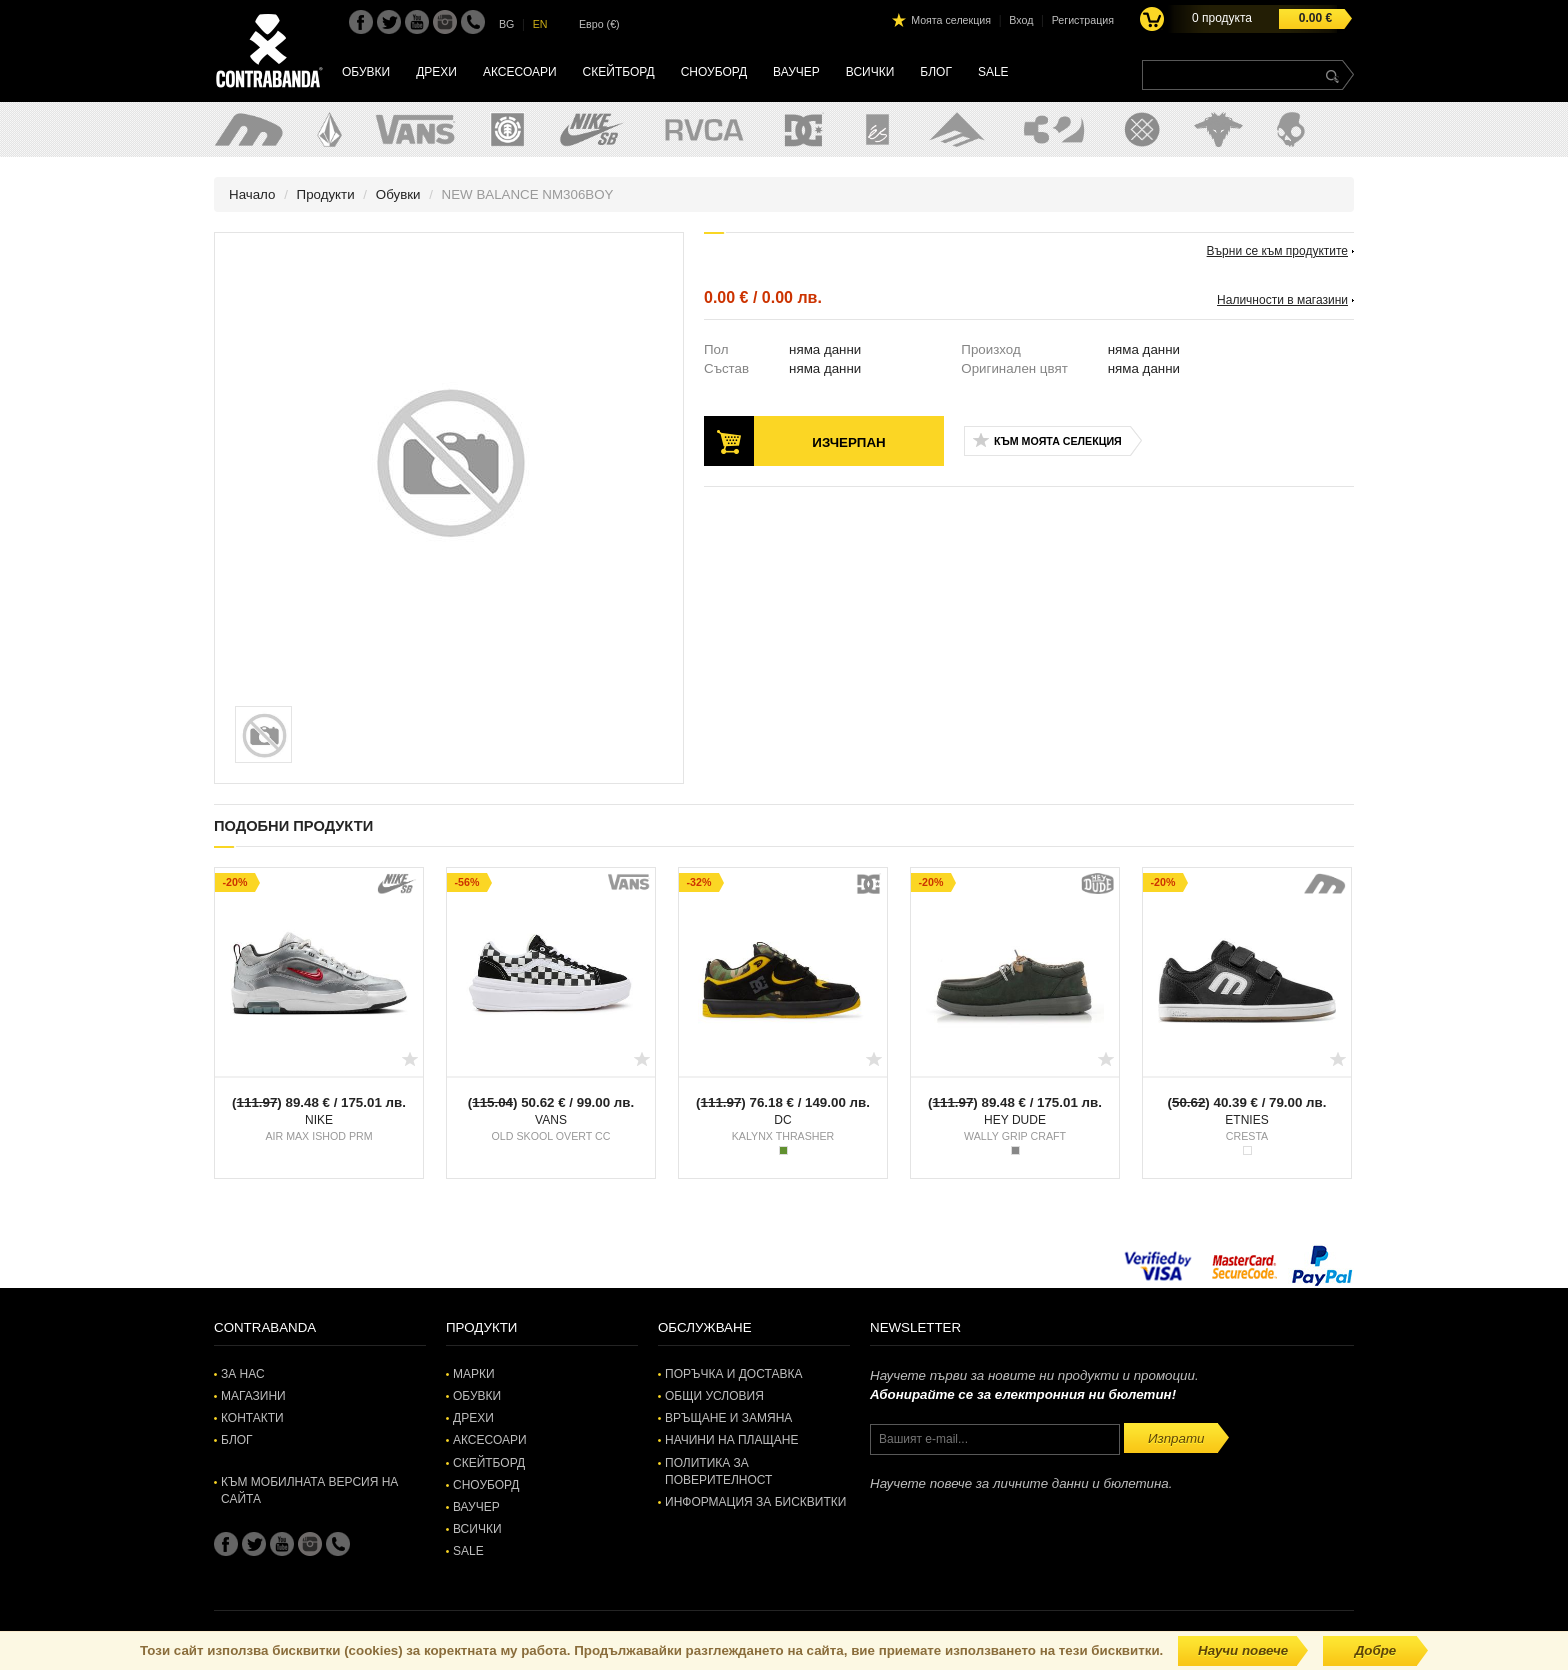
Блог (936, 72)
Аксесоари (520, 72)
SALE (993, 72)
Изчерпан (848, 442)
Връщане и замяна (728, 1418)
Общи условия (714, 1396)
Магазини (253, 1396)
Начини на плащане (731, 1440)
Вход (1021, 20)
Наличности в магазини (1282, 300)
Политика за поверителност (718, 1471)
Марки (474, 1374)
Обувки (366, 72)
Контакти (252, 1418)
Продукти (326, 194)
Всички (870, 72)
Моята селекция (951, 20)
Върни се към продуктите (1277, 251)
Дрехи (436, 72)
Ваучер (796, 72)
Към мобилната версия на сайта (309, 1490)
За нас (243, 1374)
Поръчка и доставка (733, 1374)
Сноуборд (714, 72)
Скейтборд (619, 72)
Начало (252, 194)
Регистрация (1083, 20)
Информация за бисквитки (755, 1502)
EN (540, 24)
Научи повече (1243, 1650)
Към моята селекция (1058, 441)
